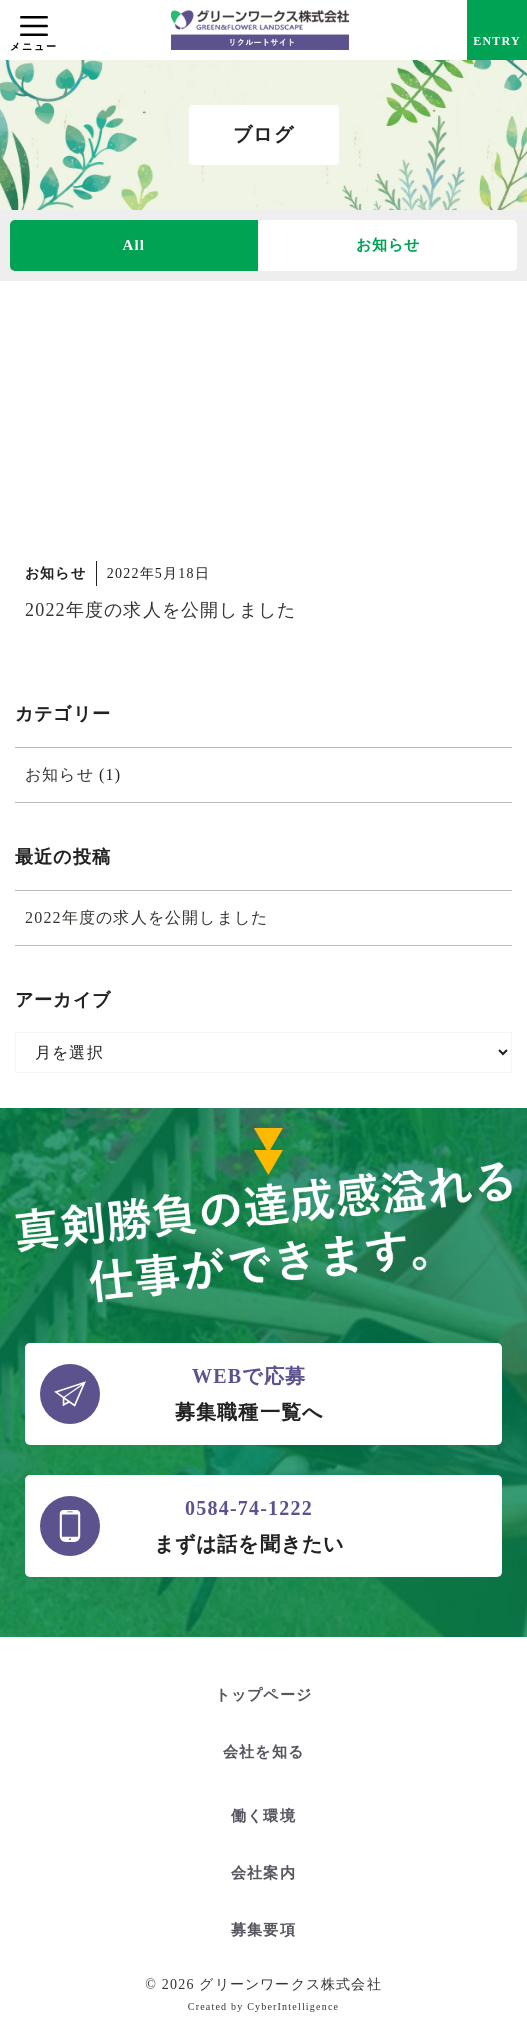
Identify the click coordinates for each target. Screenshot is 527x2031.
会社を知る (263, 1752)
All (133, 245)
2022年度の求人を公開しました (160, 610)
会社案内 (263, 1873)
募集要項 (263, 1930)
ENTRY (497, 41)
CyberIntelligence (293, 2006)
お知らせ (388, 245)
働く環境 (263, 1816)
